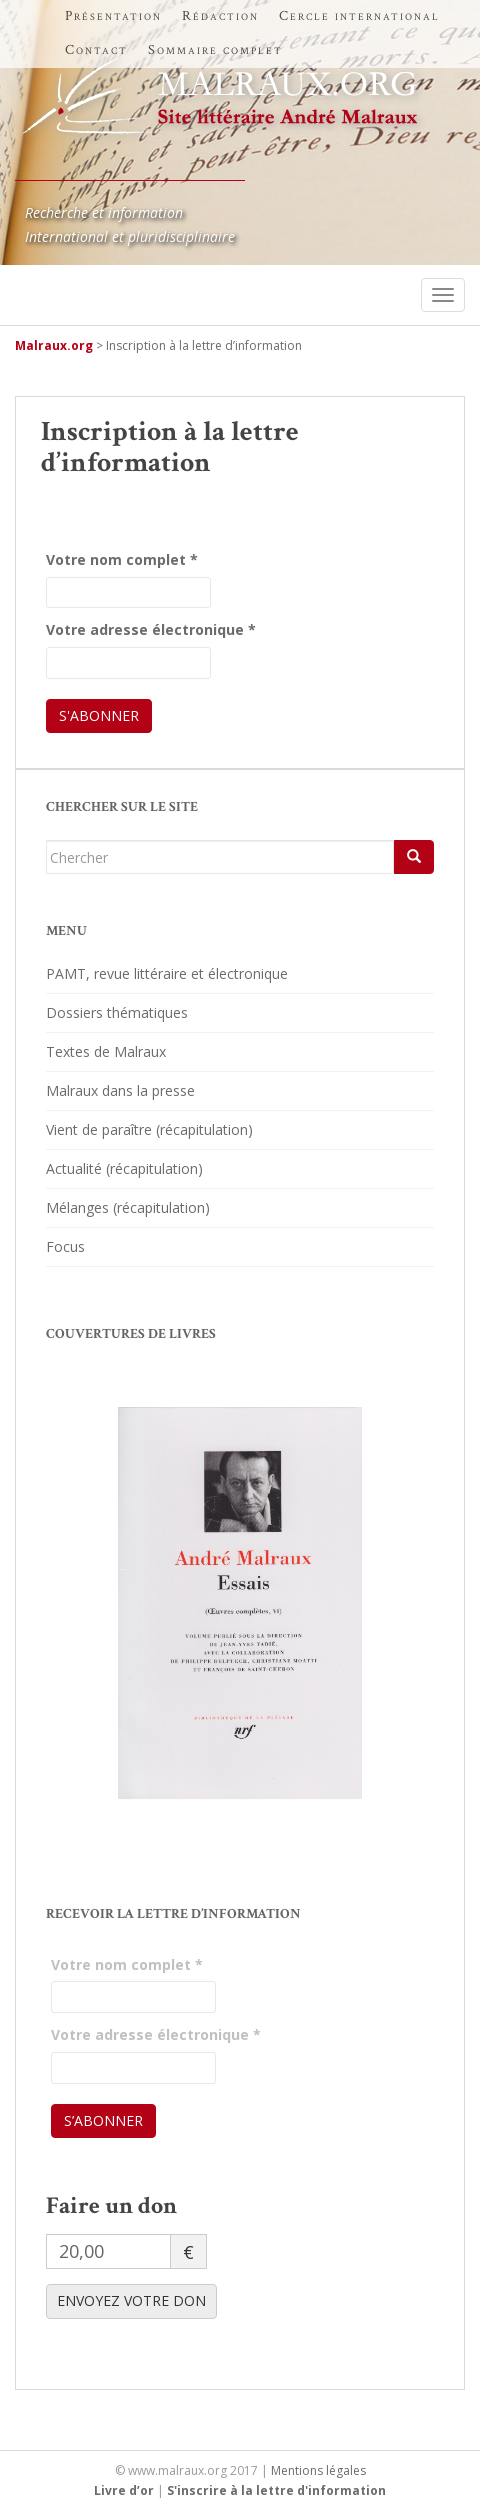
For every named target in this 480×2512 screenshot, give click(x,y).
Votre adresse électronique (151, 629)
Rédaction (220, 16)
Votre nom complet (122, 559)
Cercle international (359, 16)
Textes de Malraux (106, 1051)
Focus (65, 1246)
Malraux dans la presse (120, 1090)
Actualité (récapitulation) (124, 1168)
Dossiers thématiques (117, 1012)
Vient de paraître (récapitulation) (149, 1129)
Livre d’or (124, 2490)
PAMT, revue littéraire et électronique (167, 973)
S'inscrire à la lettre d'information (276, 2490)
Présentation (113, 16)
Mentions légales (318, 2470)
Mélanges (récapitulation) (128, 1207)
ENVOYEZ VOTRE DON (131, 2300)
